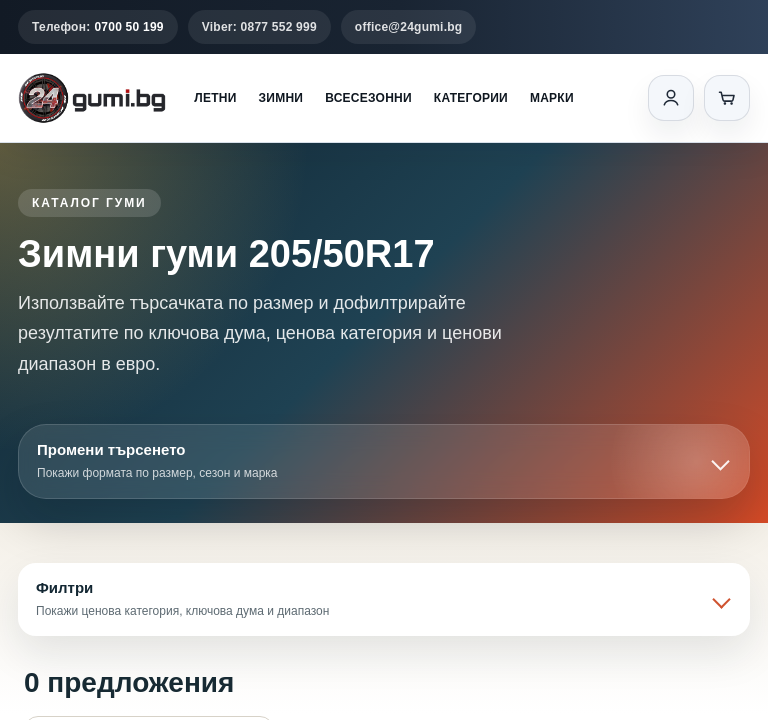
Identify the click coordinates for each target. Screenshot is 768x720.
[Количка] (727, 98)
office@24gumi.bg (409, 27)
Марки (552, 98)
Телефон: (98, 27)
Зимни (281, 98)
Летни (215, 98)
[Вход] (671, 98)
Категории (471, 98)
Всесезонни (368, 98)
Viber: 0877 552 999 (259, 27)
